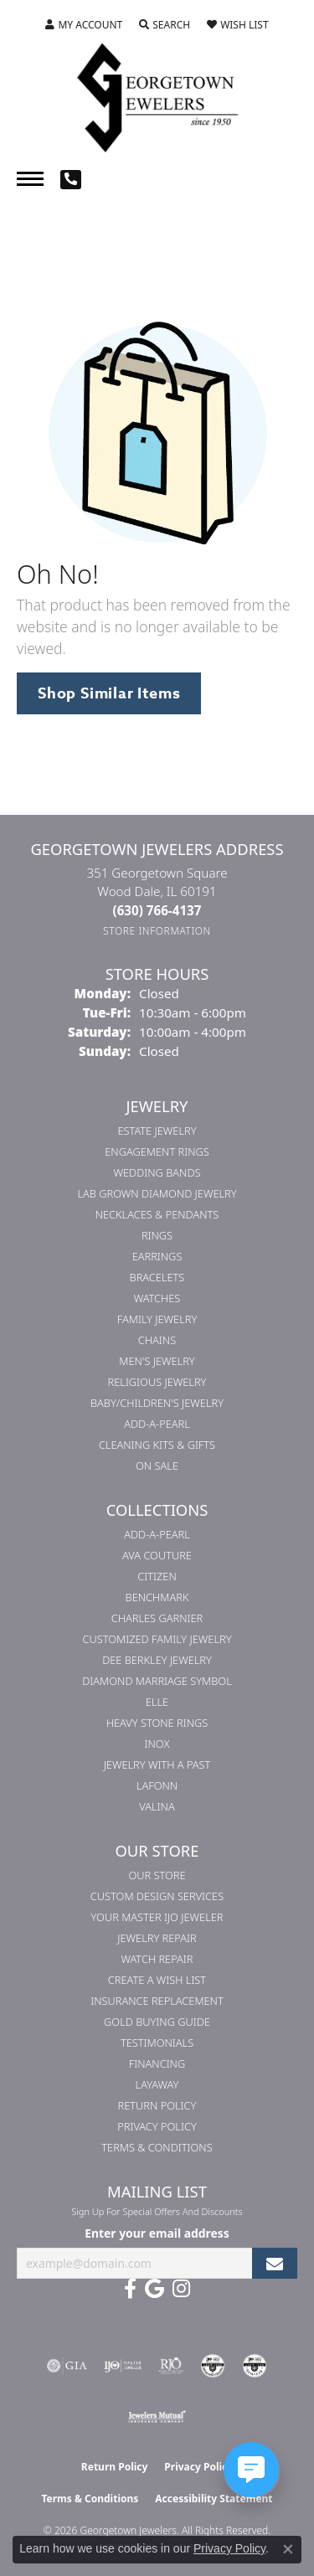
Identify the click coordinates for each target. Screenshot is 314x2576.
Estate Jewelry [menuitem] (156, 1130)
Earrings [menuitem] (157, 1256)
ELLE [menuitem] (157, 1701)
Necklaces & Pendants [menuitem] (157, 1214)
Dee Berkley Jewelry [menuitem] (157, 1659)
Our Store (156, 1875)
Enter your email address (157, 2233)
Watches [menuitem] (157, 1298)
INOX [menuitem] (157, 1743)
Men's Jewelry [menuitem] (156, 1360)
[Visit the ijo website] (123, 2365)
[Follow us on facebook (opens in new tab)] (130, 2289)
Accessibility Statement (213, 2498)
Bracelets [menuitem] (157, 1277)
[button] (83, 25)
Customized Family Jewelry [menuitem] (156, 1638)
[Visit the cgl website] (254, 2365)
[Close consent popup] (288, 2549)
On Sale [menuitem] (157, 1465)
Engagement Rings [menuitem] (156, 1151)
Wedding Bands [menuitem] (157, 1172)
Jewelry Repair (156, 1937)
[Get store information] (157, 931)
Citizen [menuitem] (156, 1576)
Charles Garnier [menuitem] (157, 1617)
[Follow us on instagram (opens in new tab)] (181, 2289)
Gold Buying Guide (157, 2021)
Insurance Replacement (156, 2000)
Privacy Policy (157, 2126)
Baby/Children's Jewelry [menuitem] (157, 1402)
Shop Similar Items (109, 693)
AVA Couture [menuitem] (157, 1555)
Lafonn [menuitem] (157, 1785)
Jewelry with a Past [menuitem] (157, 1764)
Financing (157, 2063)
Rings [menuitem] (157, 1235)
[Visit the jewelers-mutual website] (157, 2416)
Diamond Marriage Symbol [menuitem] (157, 1680)
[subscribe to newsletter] (274, 2263)
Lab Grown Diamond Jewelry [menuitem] (156, 1193)
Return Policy (157, 2105)
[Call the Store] (157, 910)
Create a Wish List (157, 1979)
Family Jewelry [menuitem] (157, 1319)
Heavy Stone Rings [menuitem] (157, 1722)
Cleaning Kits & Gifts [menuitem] (157, 1444)
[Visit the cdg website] (212, 2365)
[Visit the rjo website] (170, 2365)
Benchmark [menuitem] (157, 1597)
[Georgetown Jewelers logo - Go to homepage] (157, 96)
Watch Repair (157, 1958)
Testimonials (157, 2042)
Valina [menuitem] (156, 1806)
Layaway (157, 2084)
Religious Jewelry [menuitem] (157, 1381)
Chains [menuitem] (157, 1339)
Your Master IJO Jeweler (157, 1916)
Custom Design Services (157, 1896)
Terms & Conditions (156, 2147)
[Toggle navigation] (30, 179)
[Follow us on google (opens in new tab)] (154, 2289)
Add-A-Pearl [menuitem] (157, 1423)
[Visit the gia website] (67, 2365)
